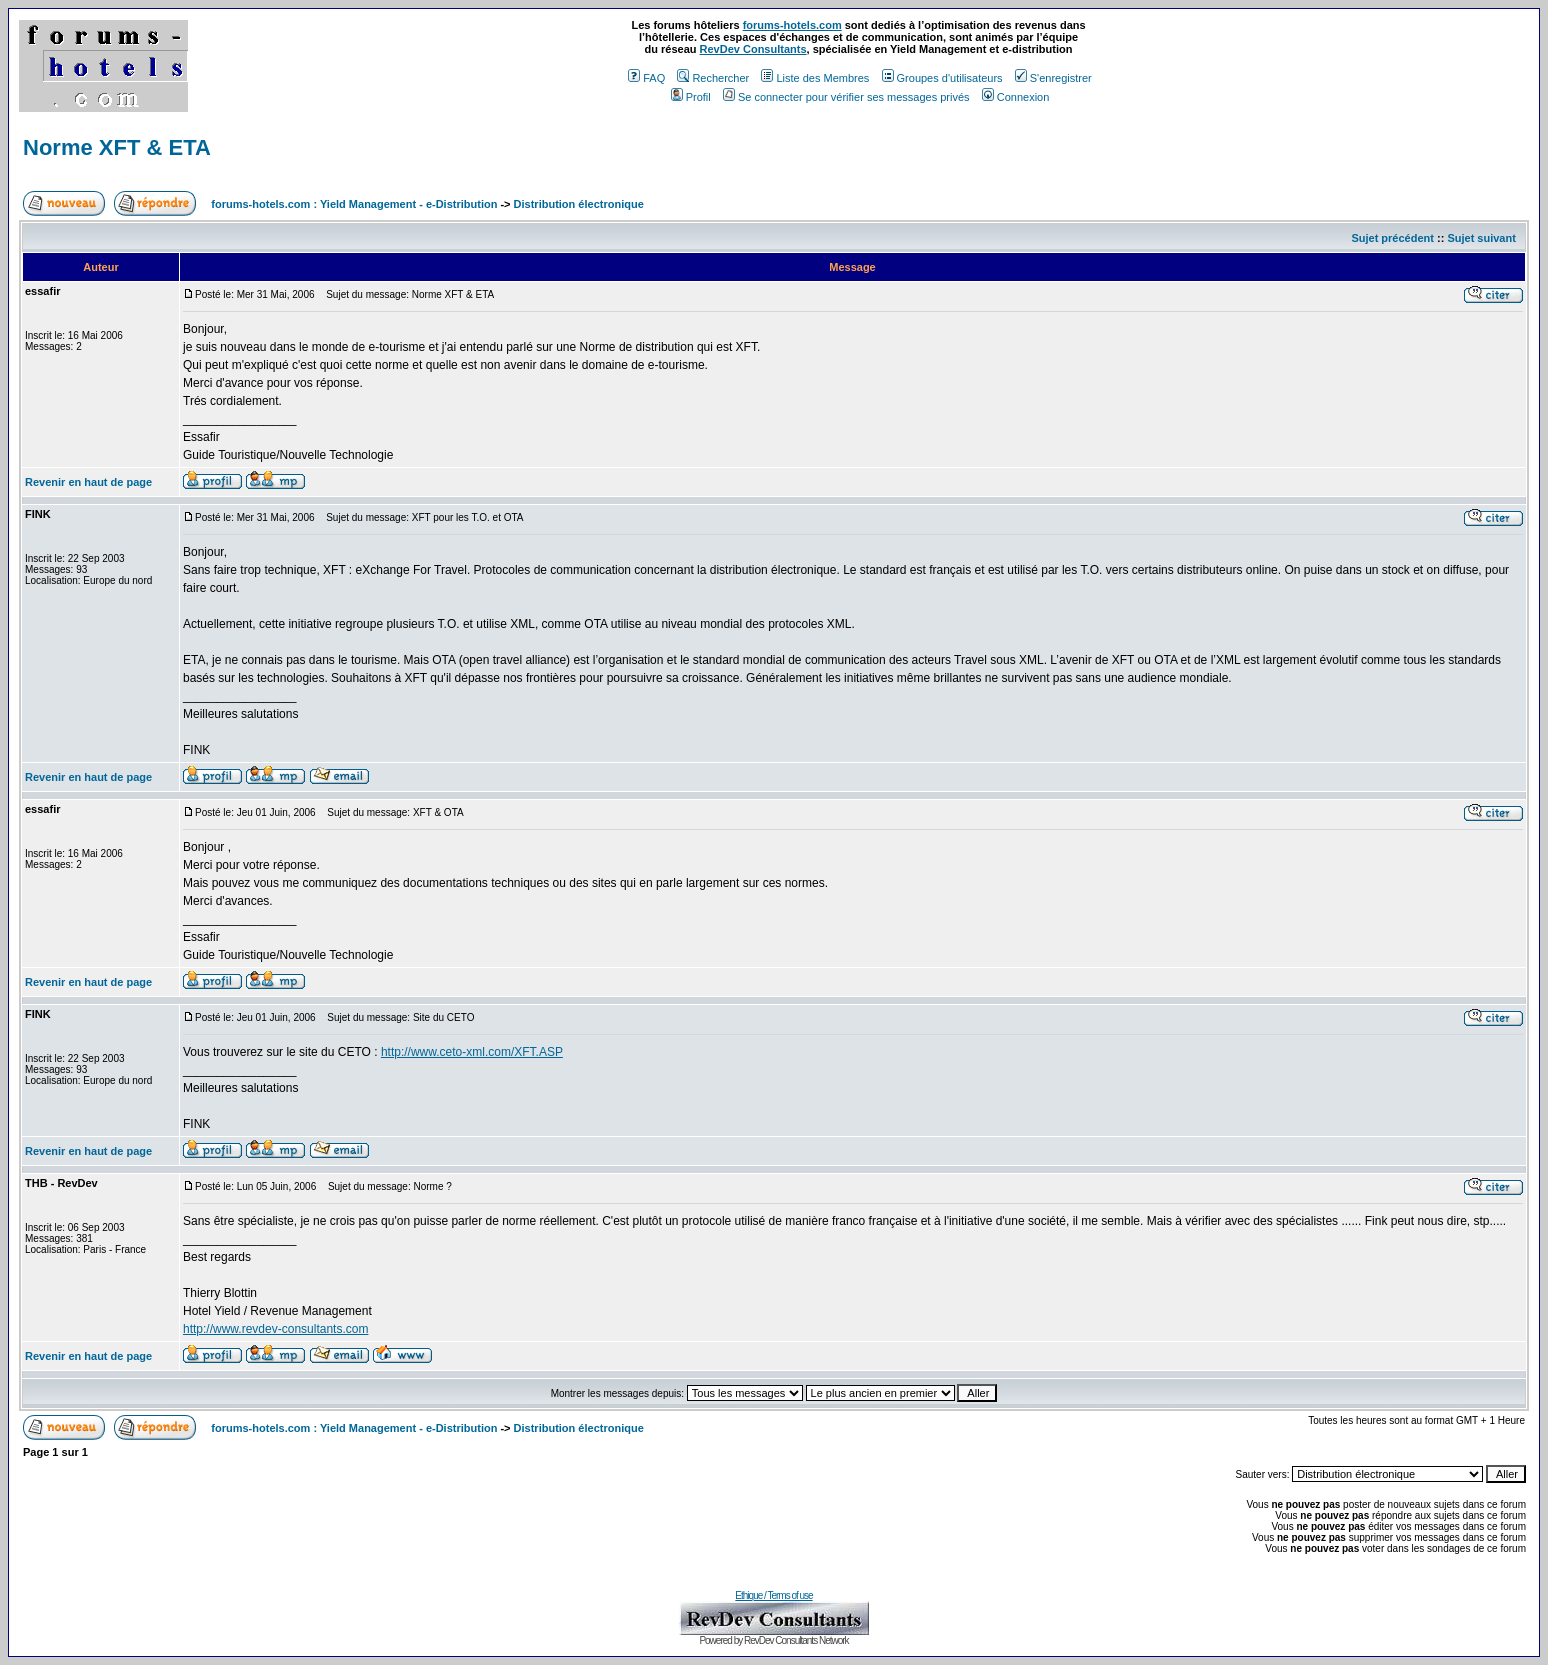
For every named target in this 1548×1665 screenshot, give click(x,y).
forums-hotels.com (792, 25)
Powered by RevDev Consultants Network (773, 1640)
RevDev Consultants (753, 49)
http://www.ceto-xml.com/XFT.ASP (472, 1052)
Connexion (1016, 97)
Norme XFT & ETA (117, 147)
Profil (691, 97)
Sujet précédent (1392, 238)
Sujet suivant (1481, 238)
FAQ (646, 78)
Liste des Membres (815, 78)
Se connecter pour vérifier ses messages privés (846, 97)
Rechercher (713, 78)
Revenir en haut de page (88, 482)
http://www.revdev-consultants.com (275, 1329)
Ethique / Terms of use (773, 1595)
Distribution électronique (579, 204)
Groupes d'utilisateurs (942, 78)
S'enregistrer (1053, 78)
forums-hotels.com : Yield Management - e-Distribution (354, 204)
